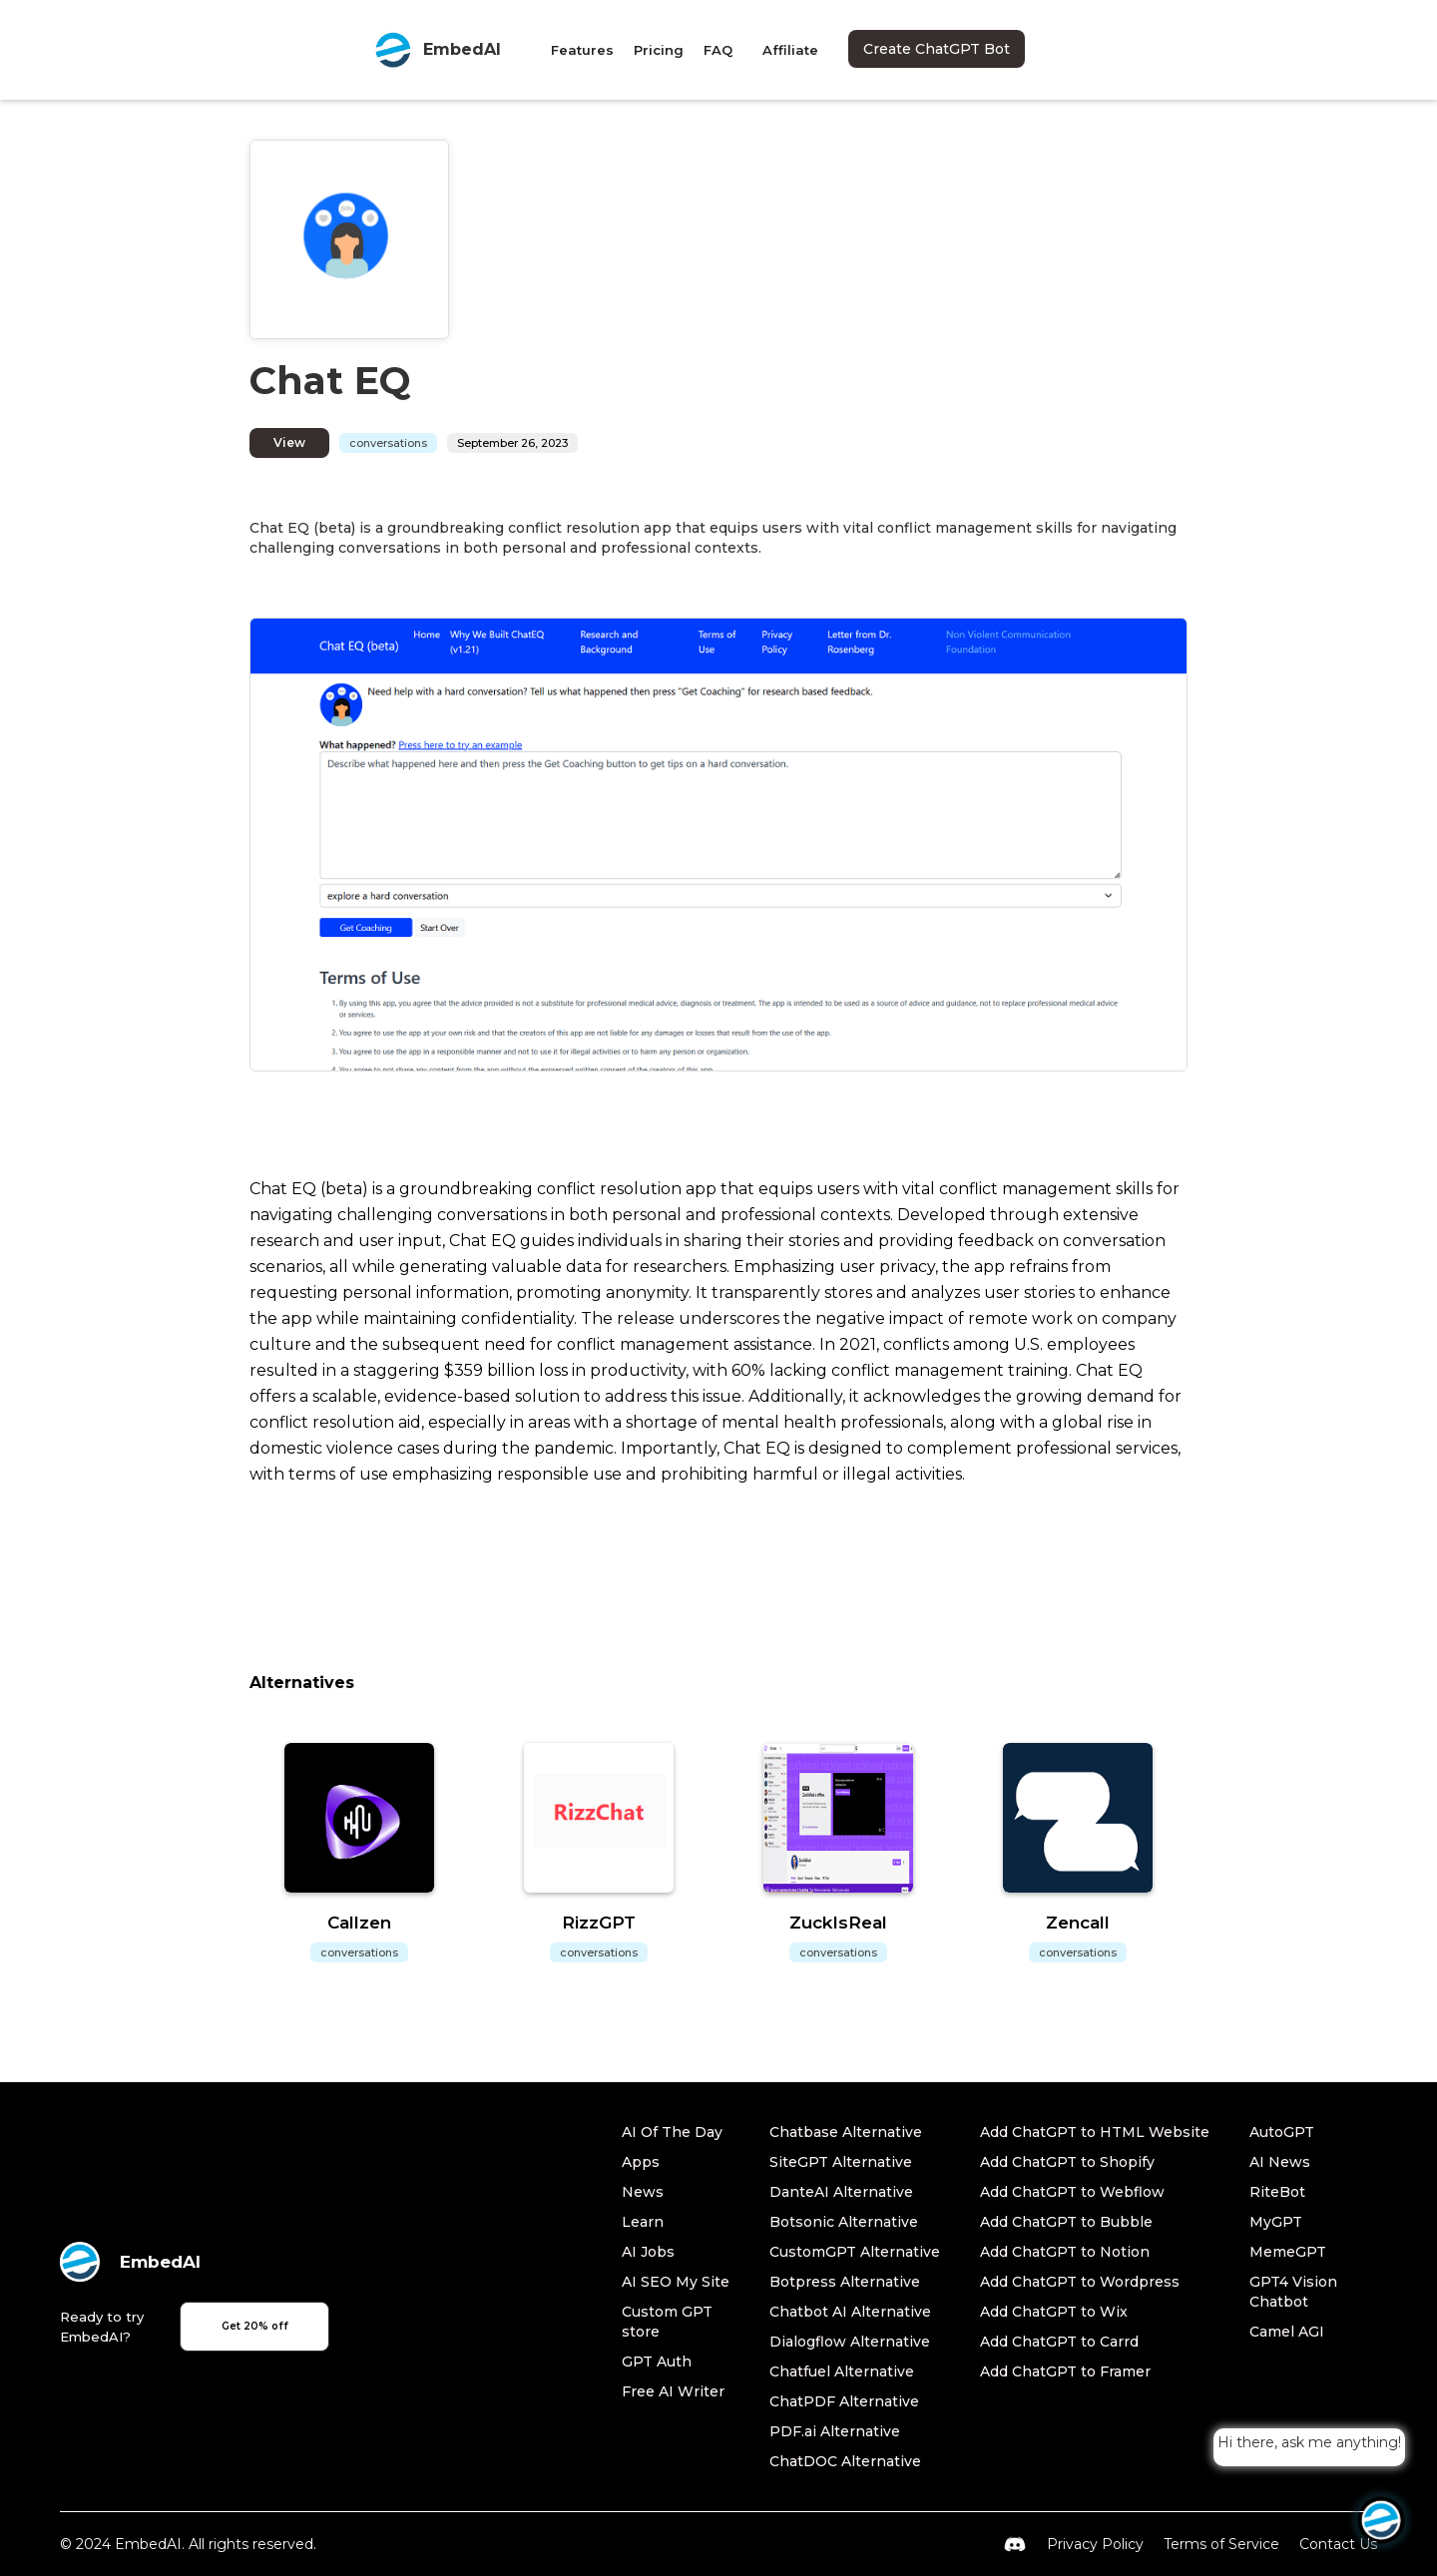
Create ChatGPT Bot (936, 49)
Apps (641, 2162)
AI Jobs (648, 2252)
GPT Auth (657, 2361)
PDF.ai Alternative (834, 2431)
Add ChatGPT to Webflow (1072, 2192)
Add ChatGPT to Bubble (1066, 2222)
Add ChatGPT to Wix (1054, 2312)
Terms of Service (1221, 2544)
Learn (643, 2222)
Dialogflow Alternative (849, 2342)
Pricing (659, 50)
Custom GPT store (667, 2322)
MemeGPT (1287, 2252)
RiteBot (1277, 2192)
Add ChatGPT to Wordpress (1080, 2282)
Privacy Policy (1095, 2544)
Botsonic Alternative (843, 2222)
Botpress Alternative (844, 2282)
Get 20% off (255, 2326)
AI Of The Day (672, 2132)
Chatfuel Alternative (841, 2371)
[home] (437, 50)
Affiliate (790, 50)
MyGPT (1275, 2222)
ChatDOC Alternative (845, 2461)
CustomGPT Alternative (854, 2252)
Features (582, 50)
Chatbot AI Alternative (850, 2312)
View (289, 442)
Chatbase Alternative (845, 2132)
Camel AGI (1286, 2332)
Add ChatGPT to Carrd (1059, 2342)
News (643, 2192)
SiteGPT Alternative (840, 2162)
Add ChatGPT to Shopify (1067, 2162)
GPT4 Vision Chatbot (1293, 2292)
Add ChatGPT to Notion (1065, 2252)
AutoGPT (1281, 2132)
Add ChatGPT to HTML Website (1094, 2132)
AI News (1279, 2162)
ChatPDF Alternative (844, 2401)
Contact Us (1338, 2544)
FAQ (718, 50)
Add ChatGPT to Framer (1065, 2371)
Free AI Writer (673, 2391)
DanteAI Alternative (841, 2192)
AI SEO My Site (675, 2282)
